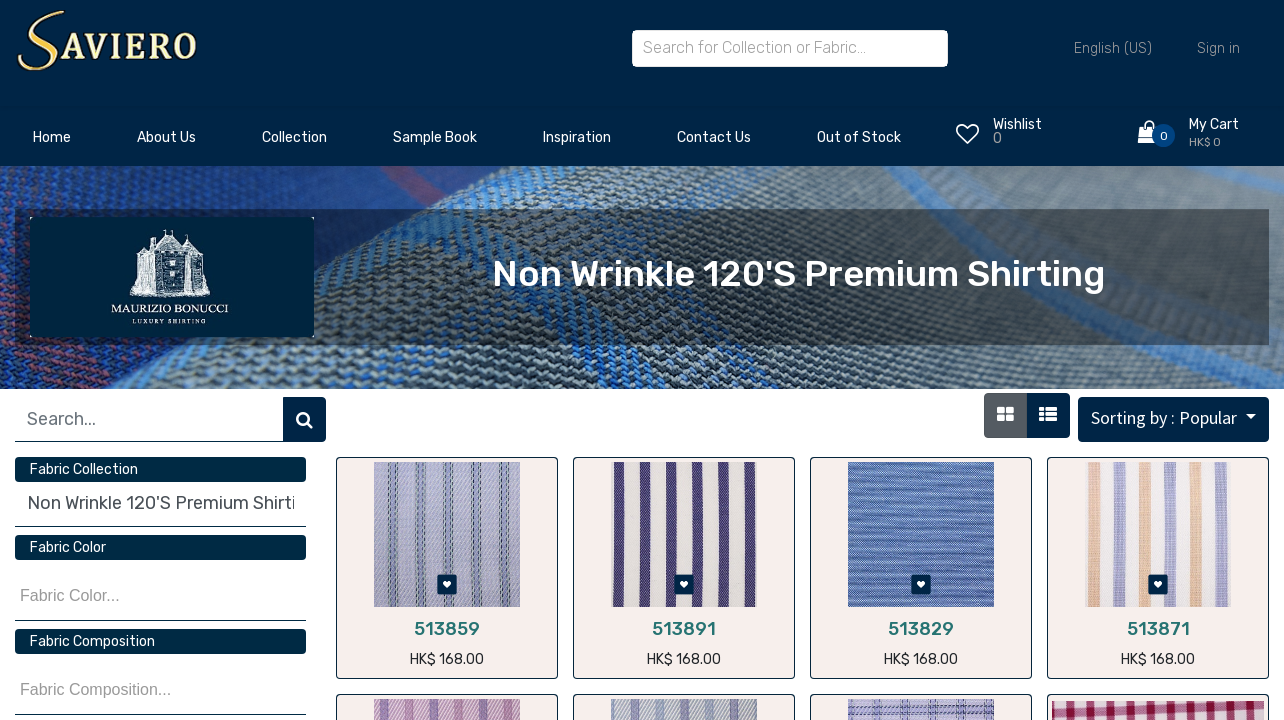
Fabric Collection (84, 469)
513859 (447, 629)
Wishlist (1017, 124)
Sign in (1218, 48)
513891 (684, 629)
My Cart (1214, 124)
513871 (1158, 629)
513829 (921, 629)
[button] (1173, 419)
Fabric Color (68, 547)
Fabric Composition (92, 641)
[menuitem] (52, 143)
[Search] (304, 419)
